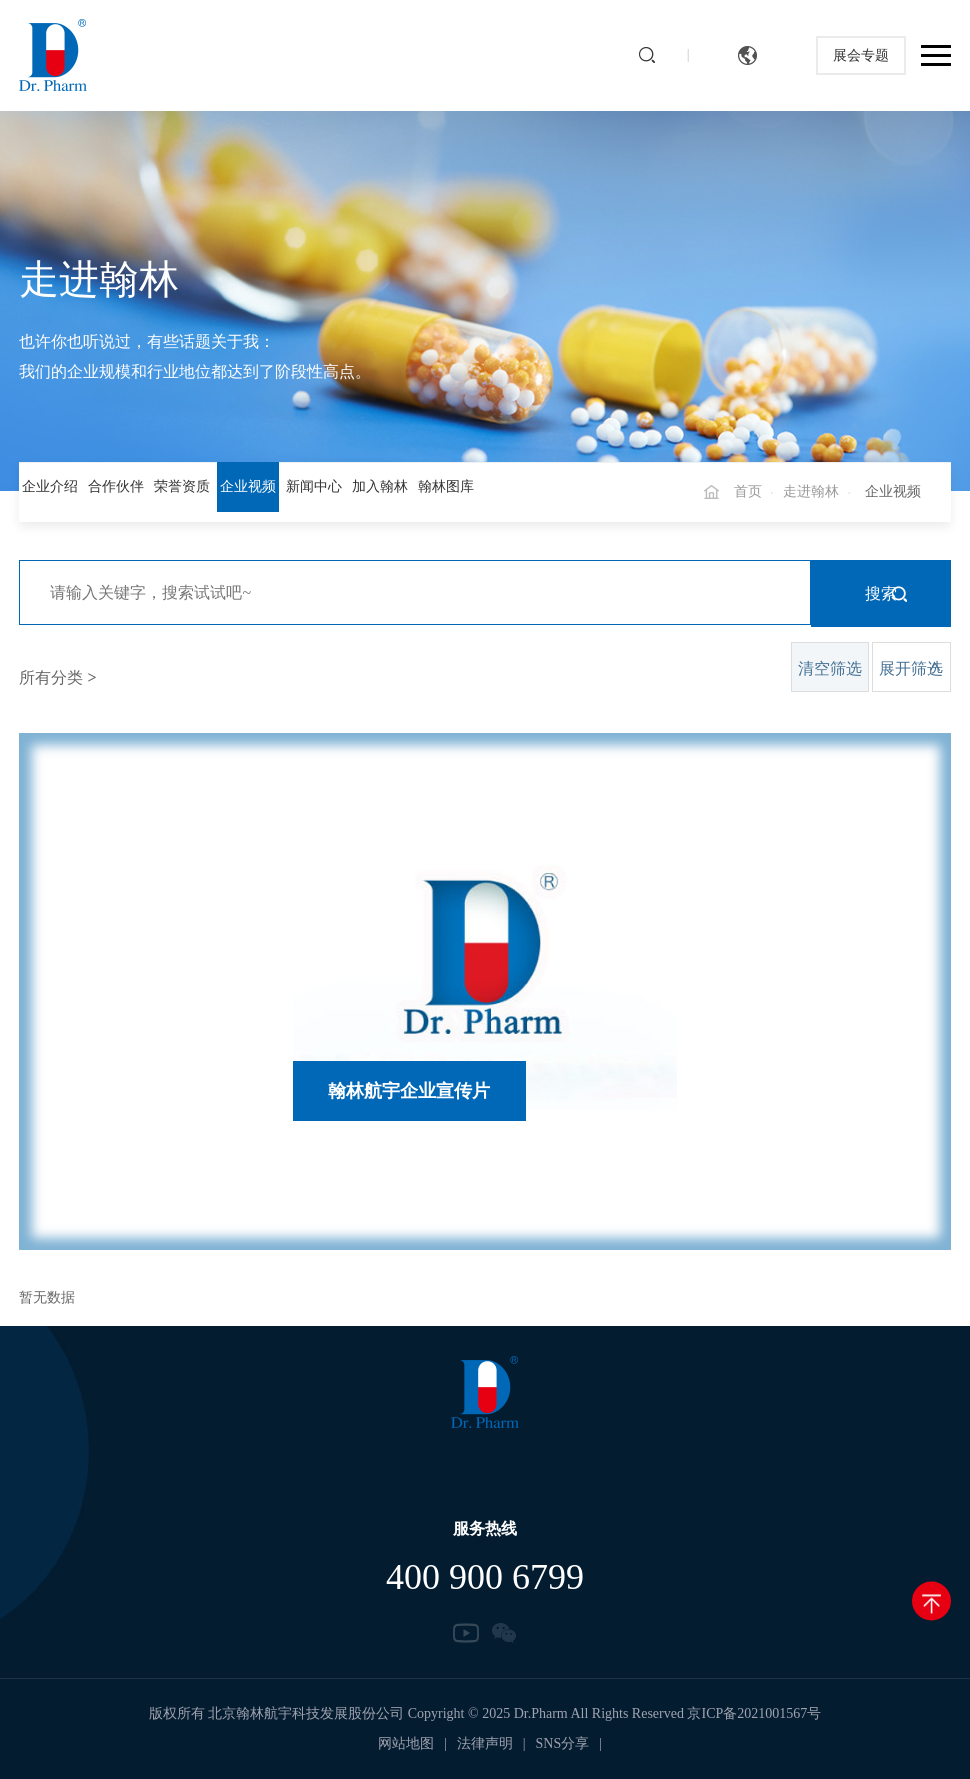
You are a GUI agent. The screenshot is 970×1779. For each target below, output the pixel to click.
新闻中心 (314, 486)
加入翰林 (380, 486)
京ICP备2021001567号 (754, 1713)
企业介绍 (50, 486)
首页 (748, 491)
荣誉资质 (182, 486)
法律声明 (485, 1743)
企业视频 (248, 486)
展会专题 (861, 55)
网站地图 (406, 1743)
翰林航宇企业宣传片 (409, 1091)
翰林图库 (446, 486)
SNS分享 (563, 1743)
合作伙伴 (116, 486)
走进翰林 (811, 491)
